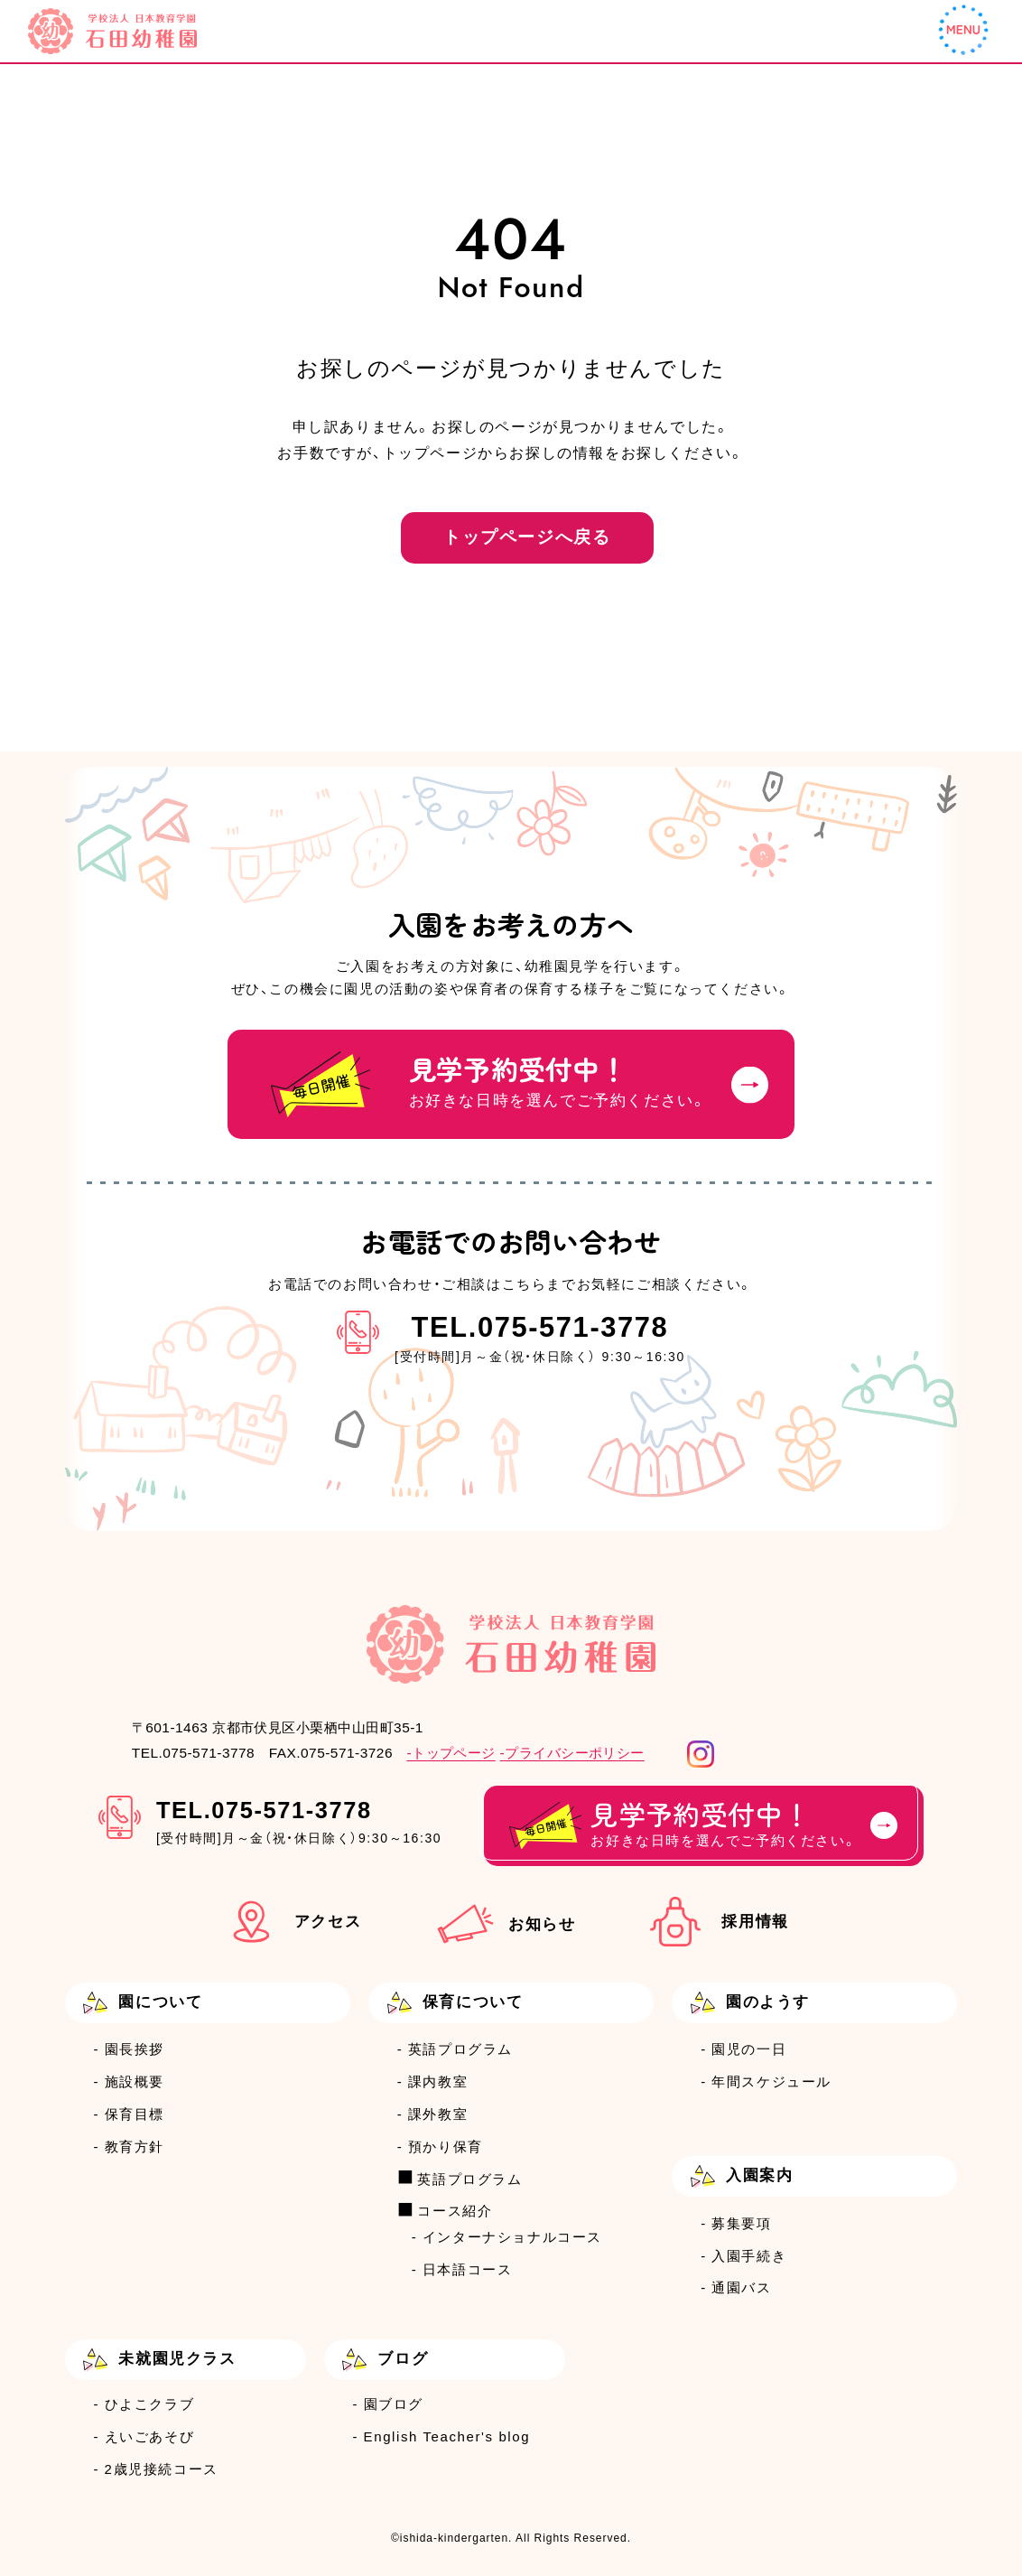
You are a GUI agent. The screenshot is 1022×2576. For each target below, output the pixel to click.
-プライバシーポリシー (572, 1752)
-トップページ (450, 1752)
